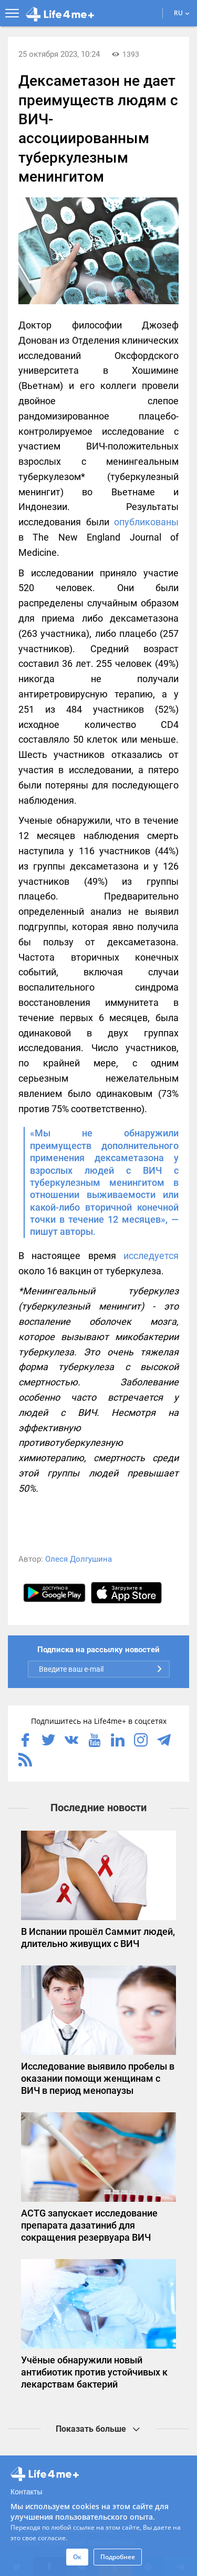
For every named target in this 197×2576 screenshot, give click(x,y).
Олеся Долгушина (78, 1559)
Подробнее (117, 2556)
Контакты (26, 2492)
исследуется (151, 1255)
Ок (77, 2556)
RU (182, 12)
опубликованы (144, 521)
